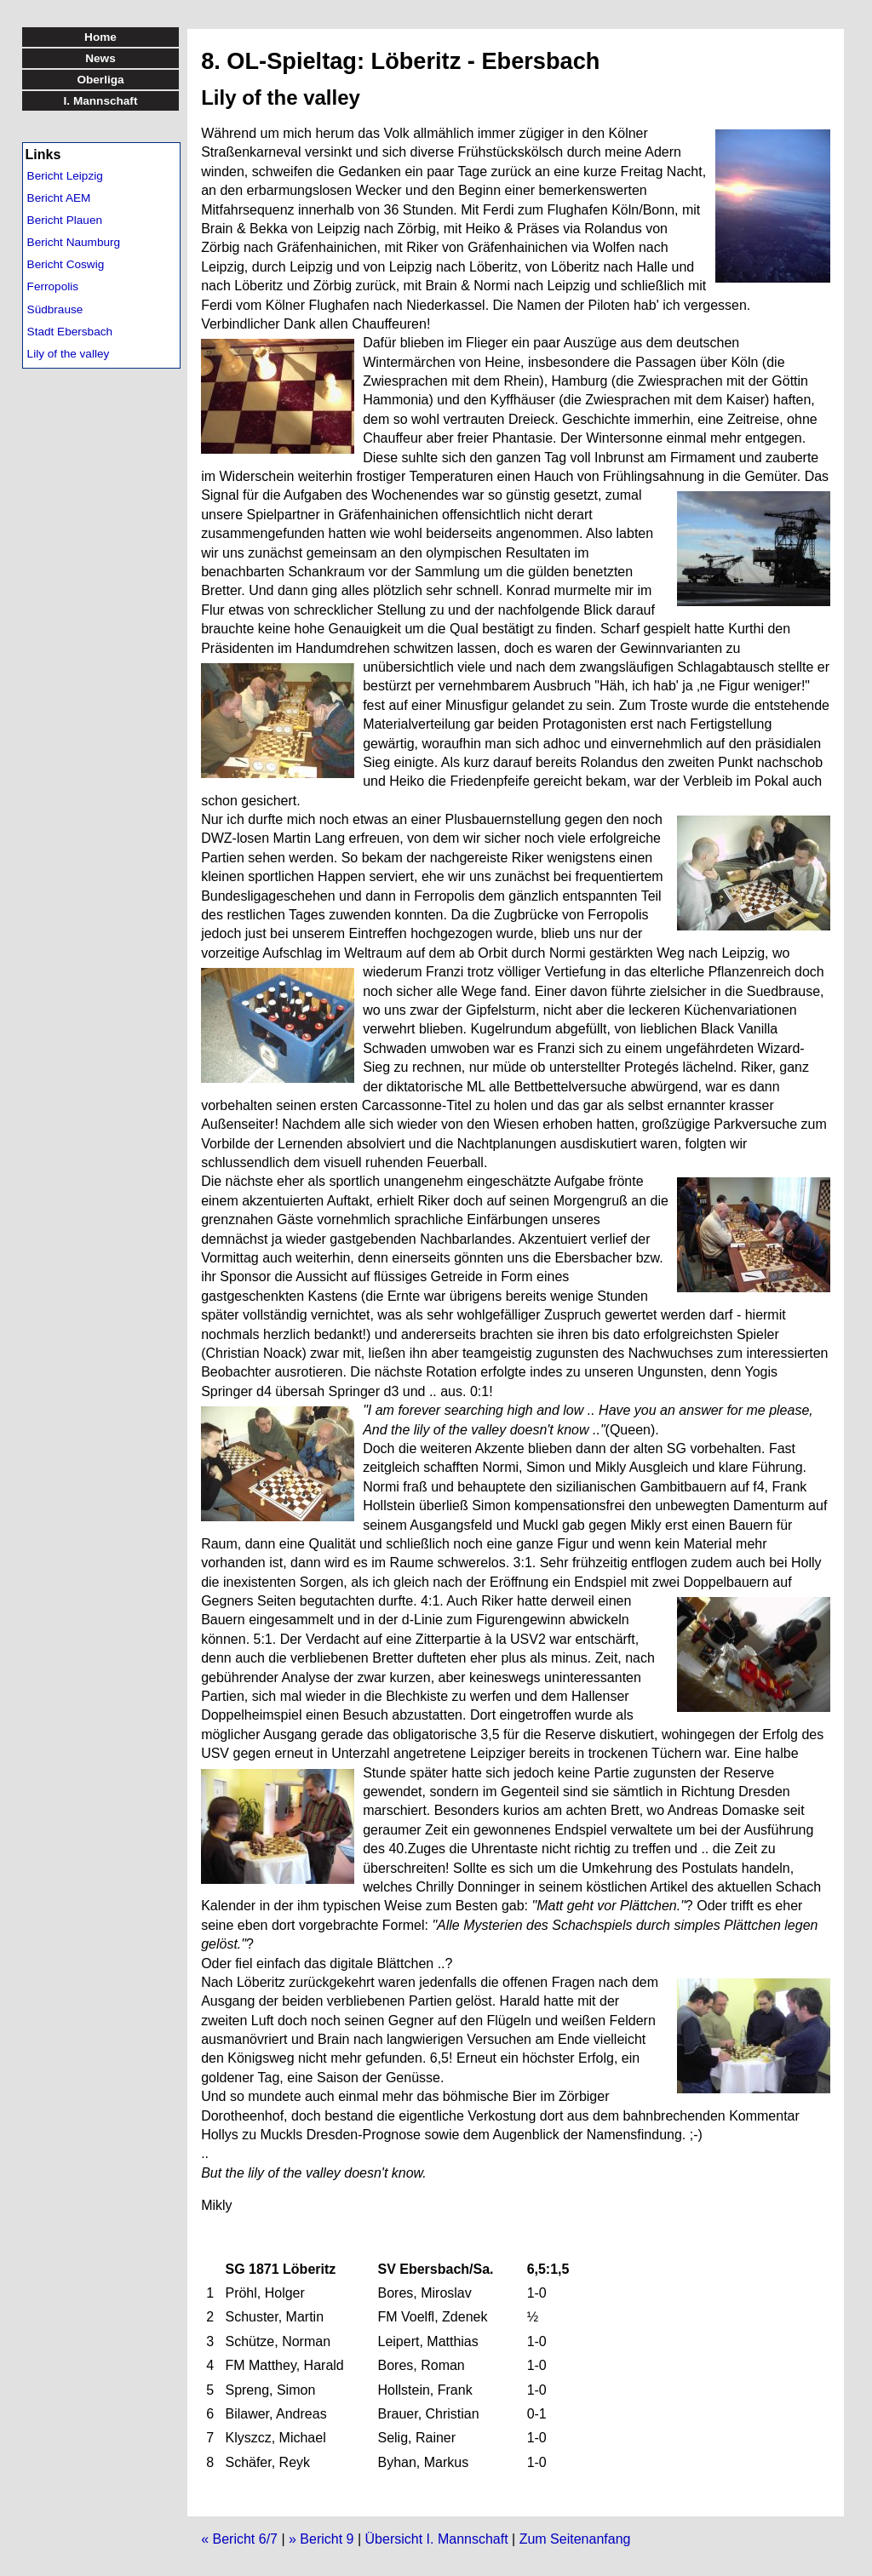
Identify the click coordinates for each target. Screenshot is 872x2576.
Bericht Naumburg (74, 242)
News (100, 58)
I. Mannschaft (101, 100)
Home (100, 37)
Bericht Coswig (66, 264)
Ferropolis (52, 286)
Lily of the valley (68, 353)
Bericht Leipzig (65, 175)
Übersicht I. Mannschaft (436, 2539)
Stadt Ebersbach (70, 331)
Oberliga (100, 79)
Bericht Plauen (64, 220)
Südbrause (55, 309)
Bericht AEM (59, 198)
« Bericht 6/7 (239, 2539)
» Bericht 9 (321, 2539)
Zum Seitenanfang (575, 2539)
